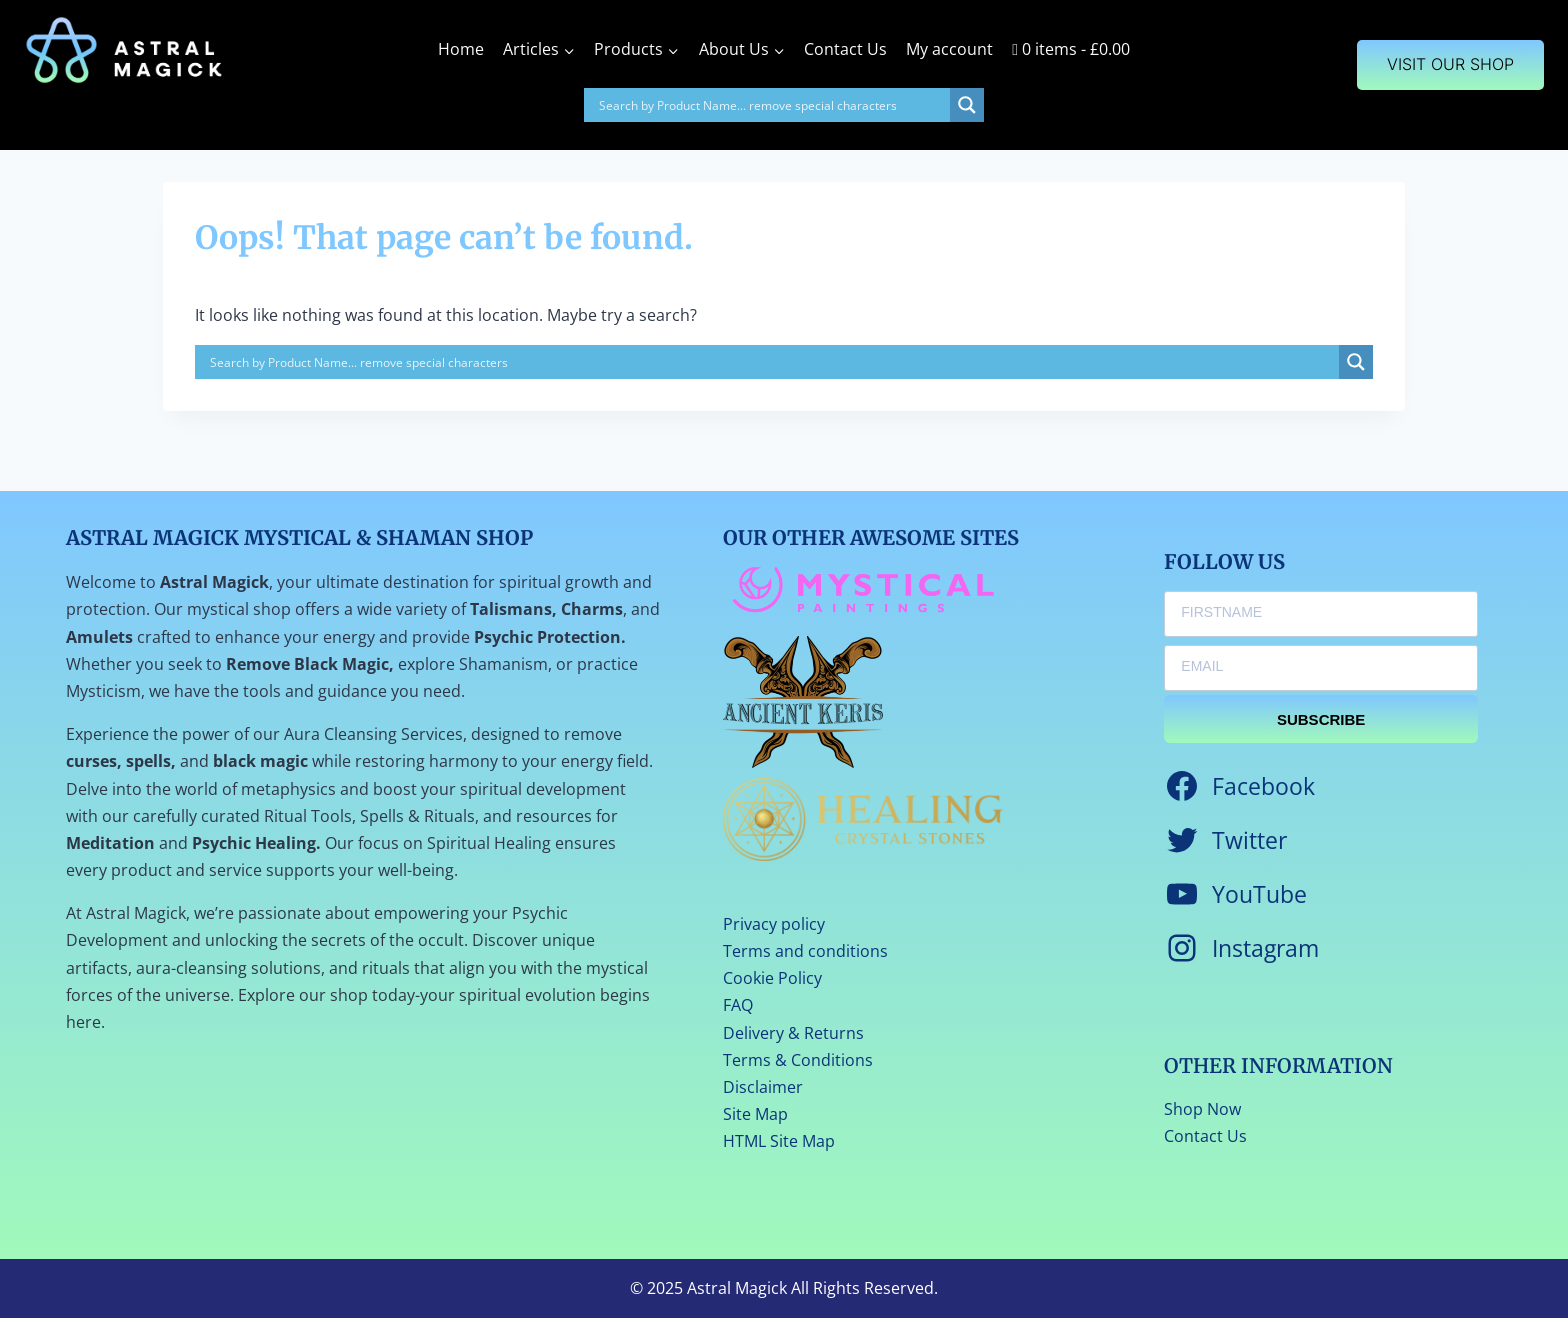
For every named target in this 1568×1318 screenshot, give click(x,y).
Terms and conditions (805, 951)
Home (461, 49)
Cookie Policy (772, 978)
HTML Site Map (779, 1141)
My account (949, 49)
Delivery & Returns (793, 1033)
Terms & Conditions (798, 1060)
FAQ (738, 1005)
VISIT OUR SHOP (1450, 64)
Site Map (755, 1114)
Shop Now (1202, 1109)
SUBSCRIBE (1321, 719)
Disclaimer (763, 1087)
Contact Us (845, 49)
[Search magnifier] (967, 105)
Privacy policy (774, 924)
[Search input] (772, 105)
